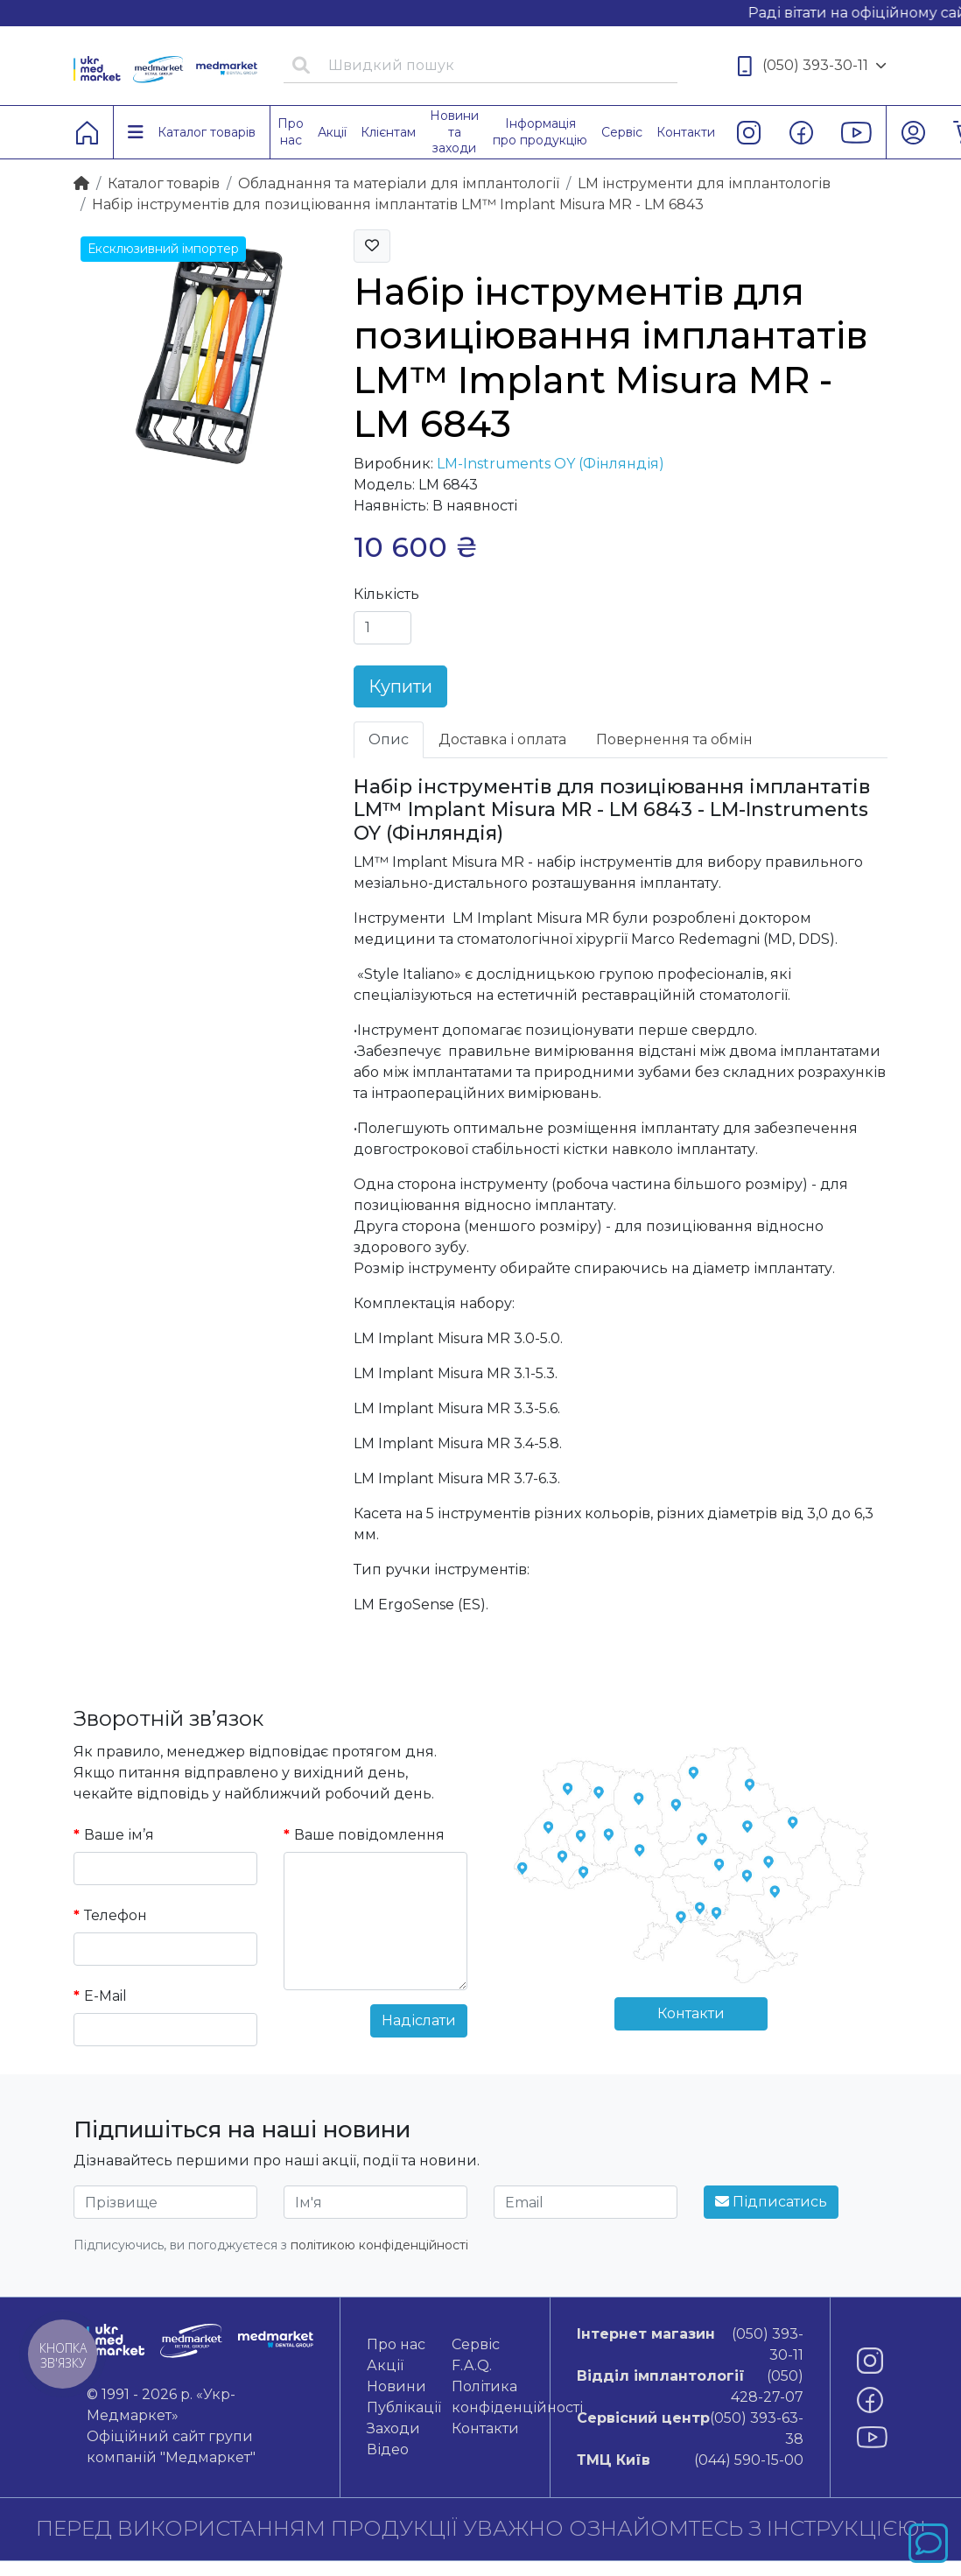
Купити (400, 686)
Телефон (115, 1915)
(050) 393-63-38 (690, 2427)
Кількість (386, 594)
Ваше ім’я (119, 1834)
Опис (388, 739)
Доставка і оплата (502, 739)
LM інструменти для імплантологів (704, 183)
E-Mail (105, 1996)
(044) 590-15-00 (690, 2460)
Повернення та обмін (674, 739)
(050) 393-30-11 (812, 66)
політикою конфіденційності (379, 2245)
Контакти (691, 2013)
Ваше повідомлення (369, 1834)
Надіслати (419, 2020)
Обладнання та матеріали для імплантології (398, 183)
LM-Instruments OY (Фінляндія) (550, 463)
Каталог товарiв (164, 183)
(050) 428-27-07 (690, 2385)
